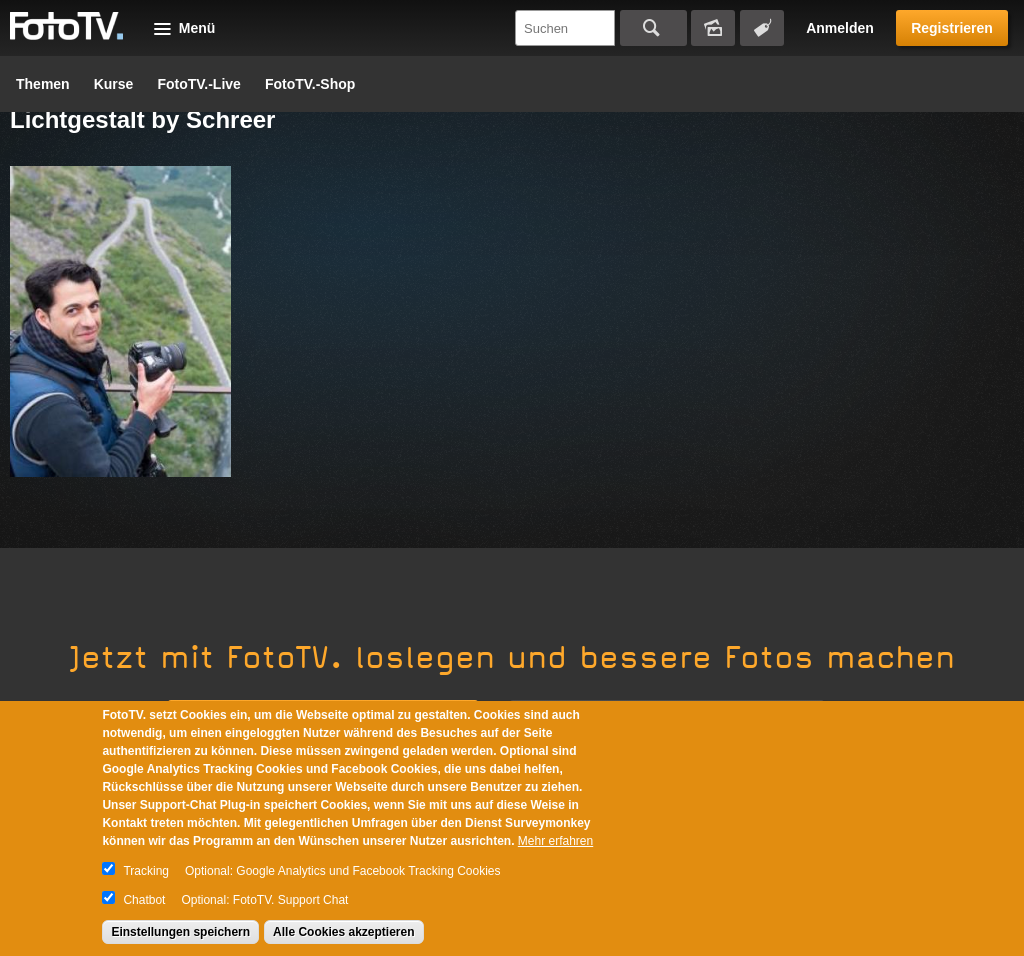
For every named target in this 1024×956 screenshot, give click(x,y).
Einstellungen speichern (180, 932)
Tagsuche (762, 28)
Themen (43, 84)
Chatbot (144, 900)
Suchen (653, 28)
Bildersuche (713, 28)
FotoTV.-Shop (310, 84)
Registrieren (952, 28)
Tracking (146, 871)
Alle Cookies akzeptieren (343, 932)
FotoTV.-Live (199, 84)
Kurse (114, 84)
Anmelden (840, 28)
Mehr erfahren (555, 841)
